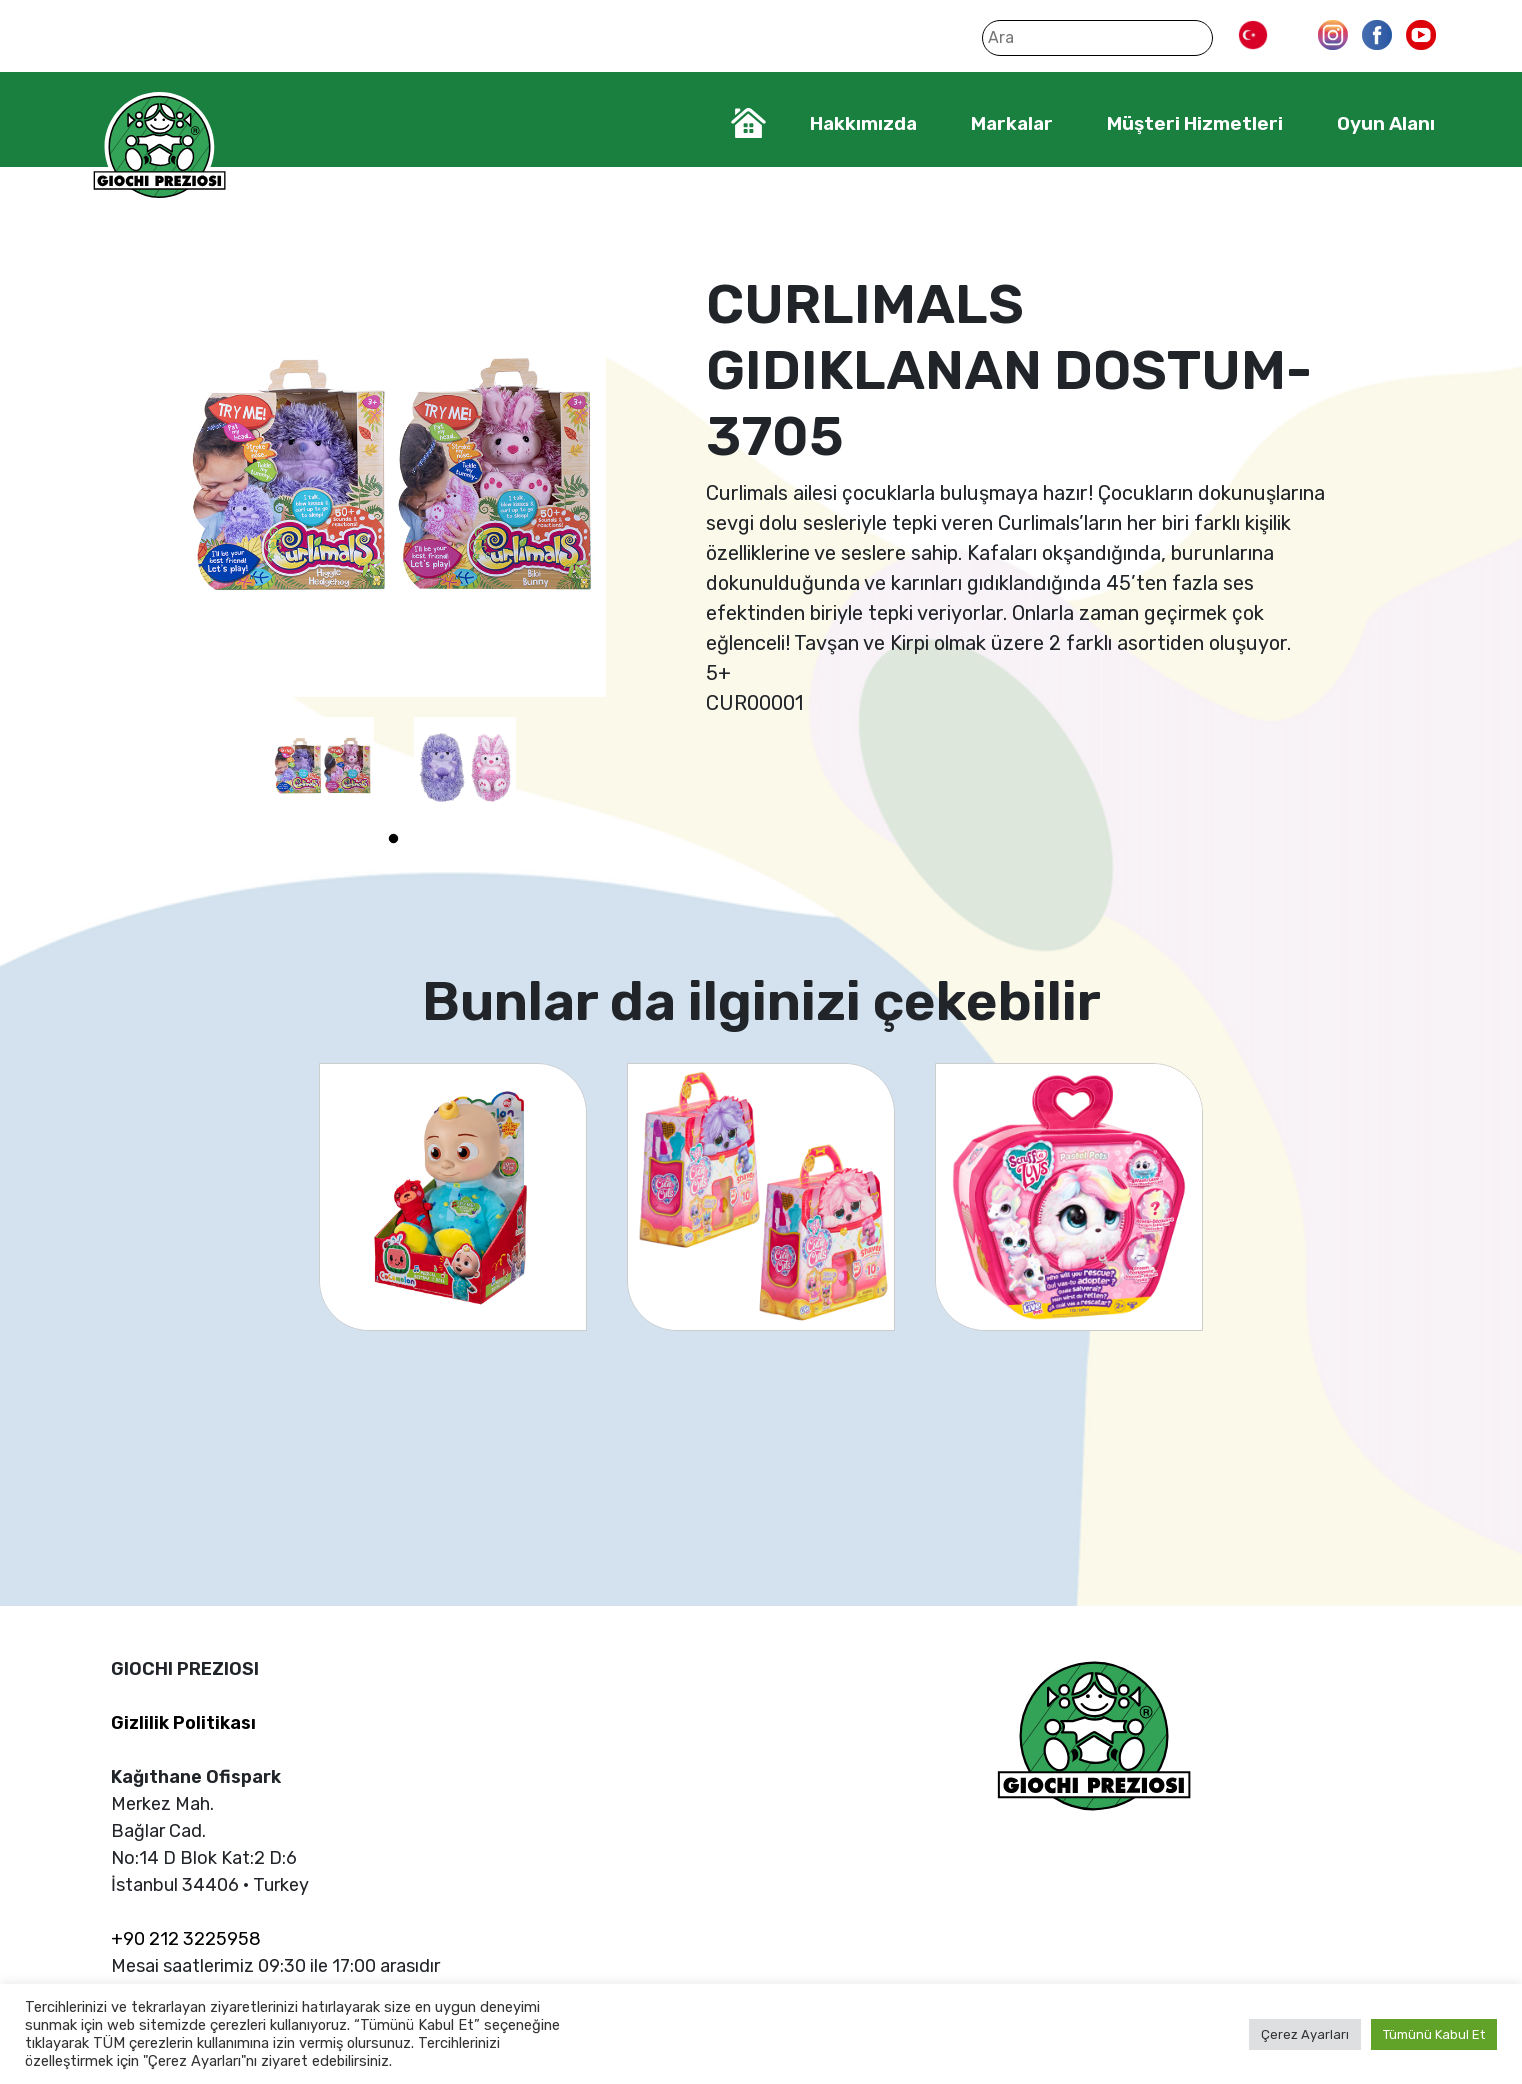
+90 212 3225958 (186, 1939)
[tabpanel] (323, 768)
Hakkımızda (863, 123)
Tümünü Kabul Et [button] (1434, 2034)
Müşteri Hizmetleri (1195, 123)
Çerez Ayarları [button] (1305, 2034)
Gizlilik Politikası (183, 1723)
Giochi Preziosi (159, 147)
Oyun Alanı (1386, 123)
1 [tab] (394, 839)
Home (748, 123)
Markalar (1012, 123)
